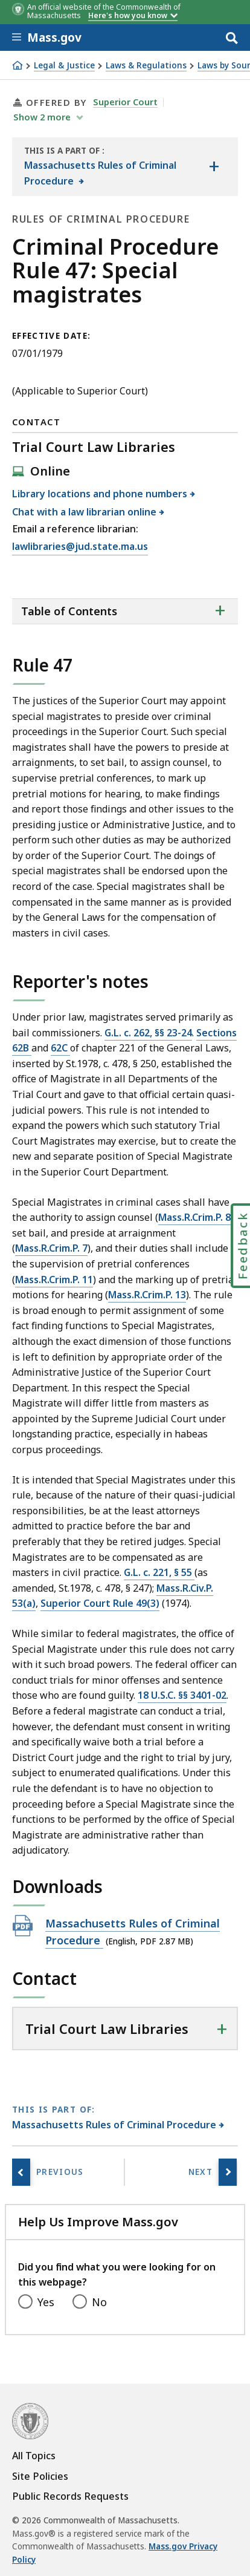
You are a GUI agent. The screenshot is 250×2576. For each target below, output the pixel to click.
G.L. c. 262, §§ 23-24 (148, 1032)
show (43, 117)
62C (60, 1047)
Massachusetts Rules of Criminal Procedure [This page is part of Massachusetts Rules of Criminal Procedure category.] (114, 2124)
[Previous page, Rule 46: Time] (21, 2172)
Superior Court (125, 102)
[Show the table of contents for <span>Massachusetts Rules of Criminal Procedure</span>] (214, 167)
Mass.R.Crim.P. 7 (51, 1248)
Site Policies (40, 2476)
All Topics (34, 2455)
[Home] (17, 65)
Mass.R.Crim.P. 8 (194, 1217)
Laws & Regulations (146, 65)
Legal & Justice (64, 65)
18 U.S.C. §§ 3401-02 (182, 1695)
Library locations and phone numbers (100, 493)
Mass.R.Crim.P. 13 (147, 1294)
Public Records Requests (70, 2496)
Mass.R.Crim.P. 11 (54, 1279)
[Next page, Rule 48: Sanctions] (228, 2172)
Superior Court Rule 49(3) (99, 1603)
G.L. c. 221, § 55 (159, 1572)
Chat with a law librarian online (84, 511)
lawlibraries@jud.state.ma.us (80, 546)
